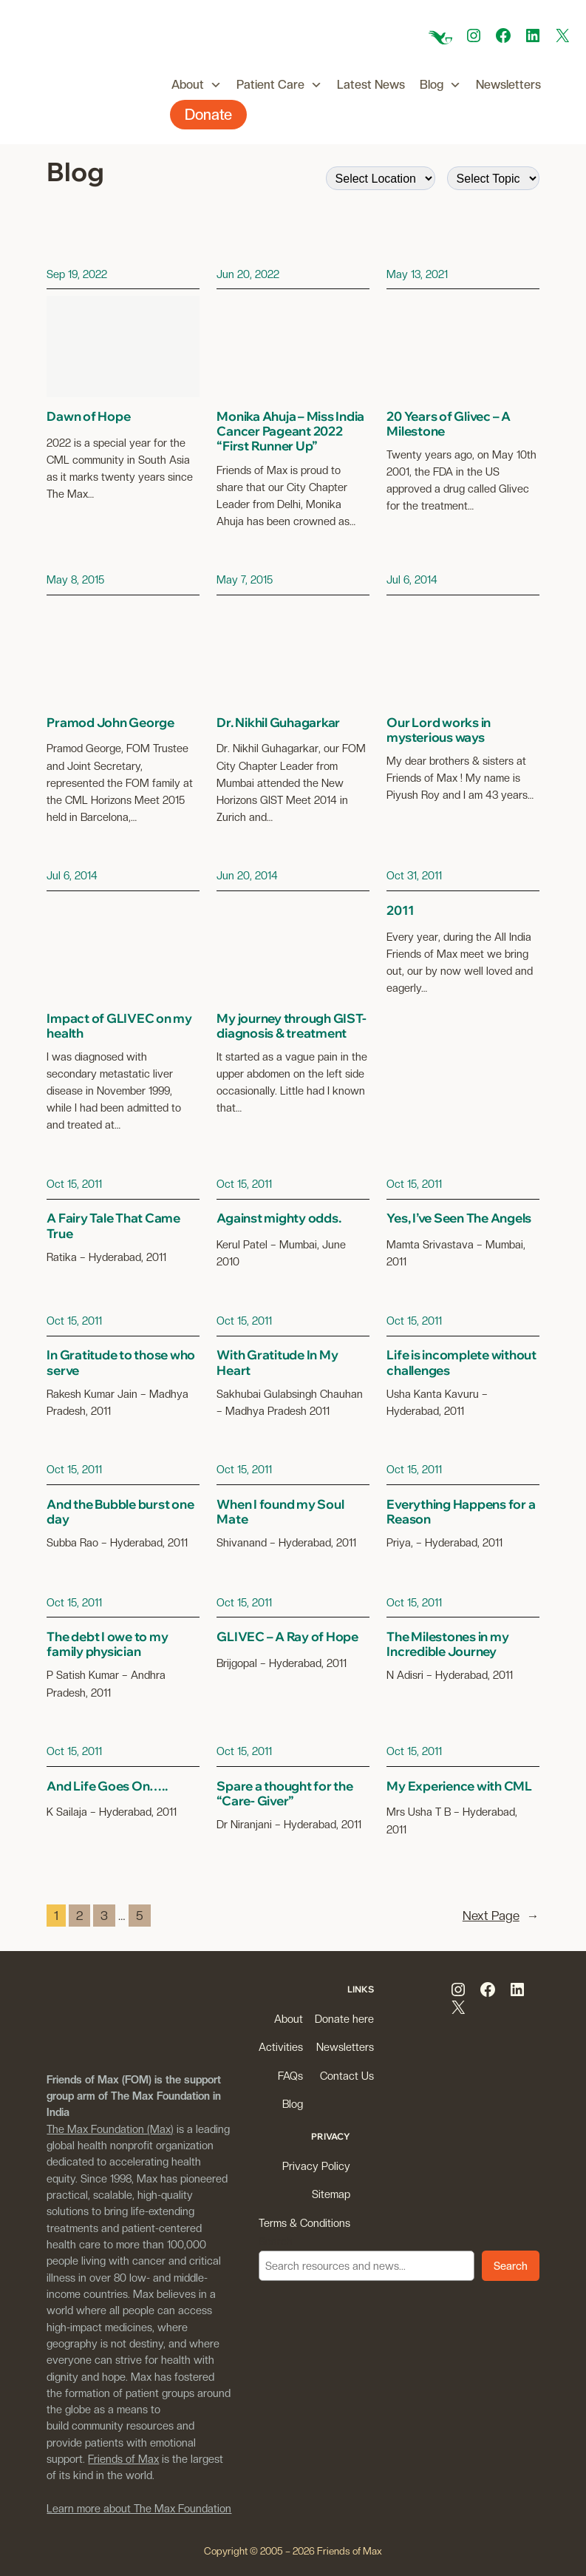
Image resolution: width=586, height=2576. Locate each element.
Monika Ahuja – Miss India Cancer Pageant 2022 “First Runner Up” (290, 431)
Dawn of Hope (88, 416)
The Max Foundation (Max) (110, 2129)
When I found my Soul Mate (280, 1512)
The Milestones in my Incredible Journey (447, 1644)
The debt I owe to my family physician (107, 1644)
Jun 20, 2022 (248, 274)
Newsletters (508, 85)
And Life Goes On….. (107, 1786)
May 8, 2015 (75, 579)
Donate (208, 115)
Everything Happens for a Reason (460, 1512)
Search (276, 2241)
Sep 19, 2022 (77, 274)
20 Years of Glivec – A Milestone (448, 424)
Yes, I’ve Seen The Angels (458, 1218)
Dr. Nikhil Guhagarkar (278, 722)
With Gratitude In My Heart (277, 1362)
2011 (399, 910)
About (196, 85)
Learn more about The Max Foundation (139, 2508)
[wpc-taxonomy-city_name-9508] (380, 178)
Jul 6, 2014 (411, 579)
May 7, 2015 (245, 579)
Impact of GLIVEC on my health (119, 1026)
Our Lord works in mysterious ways (438, 730)
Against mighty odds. (279, 1218)
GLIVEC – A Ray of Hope (287, 1636)
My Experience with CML (459, 1786)
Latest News (371, 85)
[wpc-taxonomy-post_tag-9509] (493, 178)
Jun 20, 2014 (247, 875)
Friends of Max (123, 2458)
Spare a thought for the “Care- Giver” (284, 1793)
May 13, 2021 (417, 274)
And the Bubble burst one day (120, 1512)
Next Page (501, 1915)
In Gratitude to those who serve (121, 1362)
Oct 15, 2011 (74, 1183)
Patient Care (279, 85)
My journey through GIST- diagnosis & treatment (291, 1026)
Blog (440, 85)
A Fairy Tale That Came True (113, 1225)
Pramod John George (110, 722)
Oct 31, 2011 (414, 875)
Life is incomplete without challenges (461, 1362)
